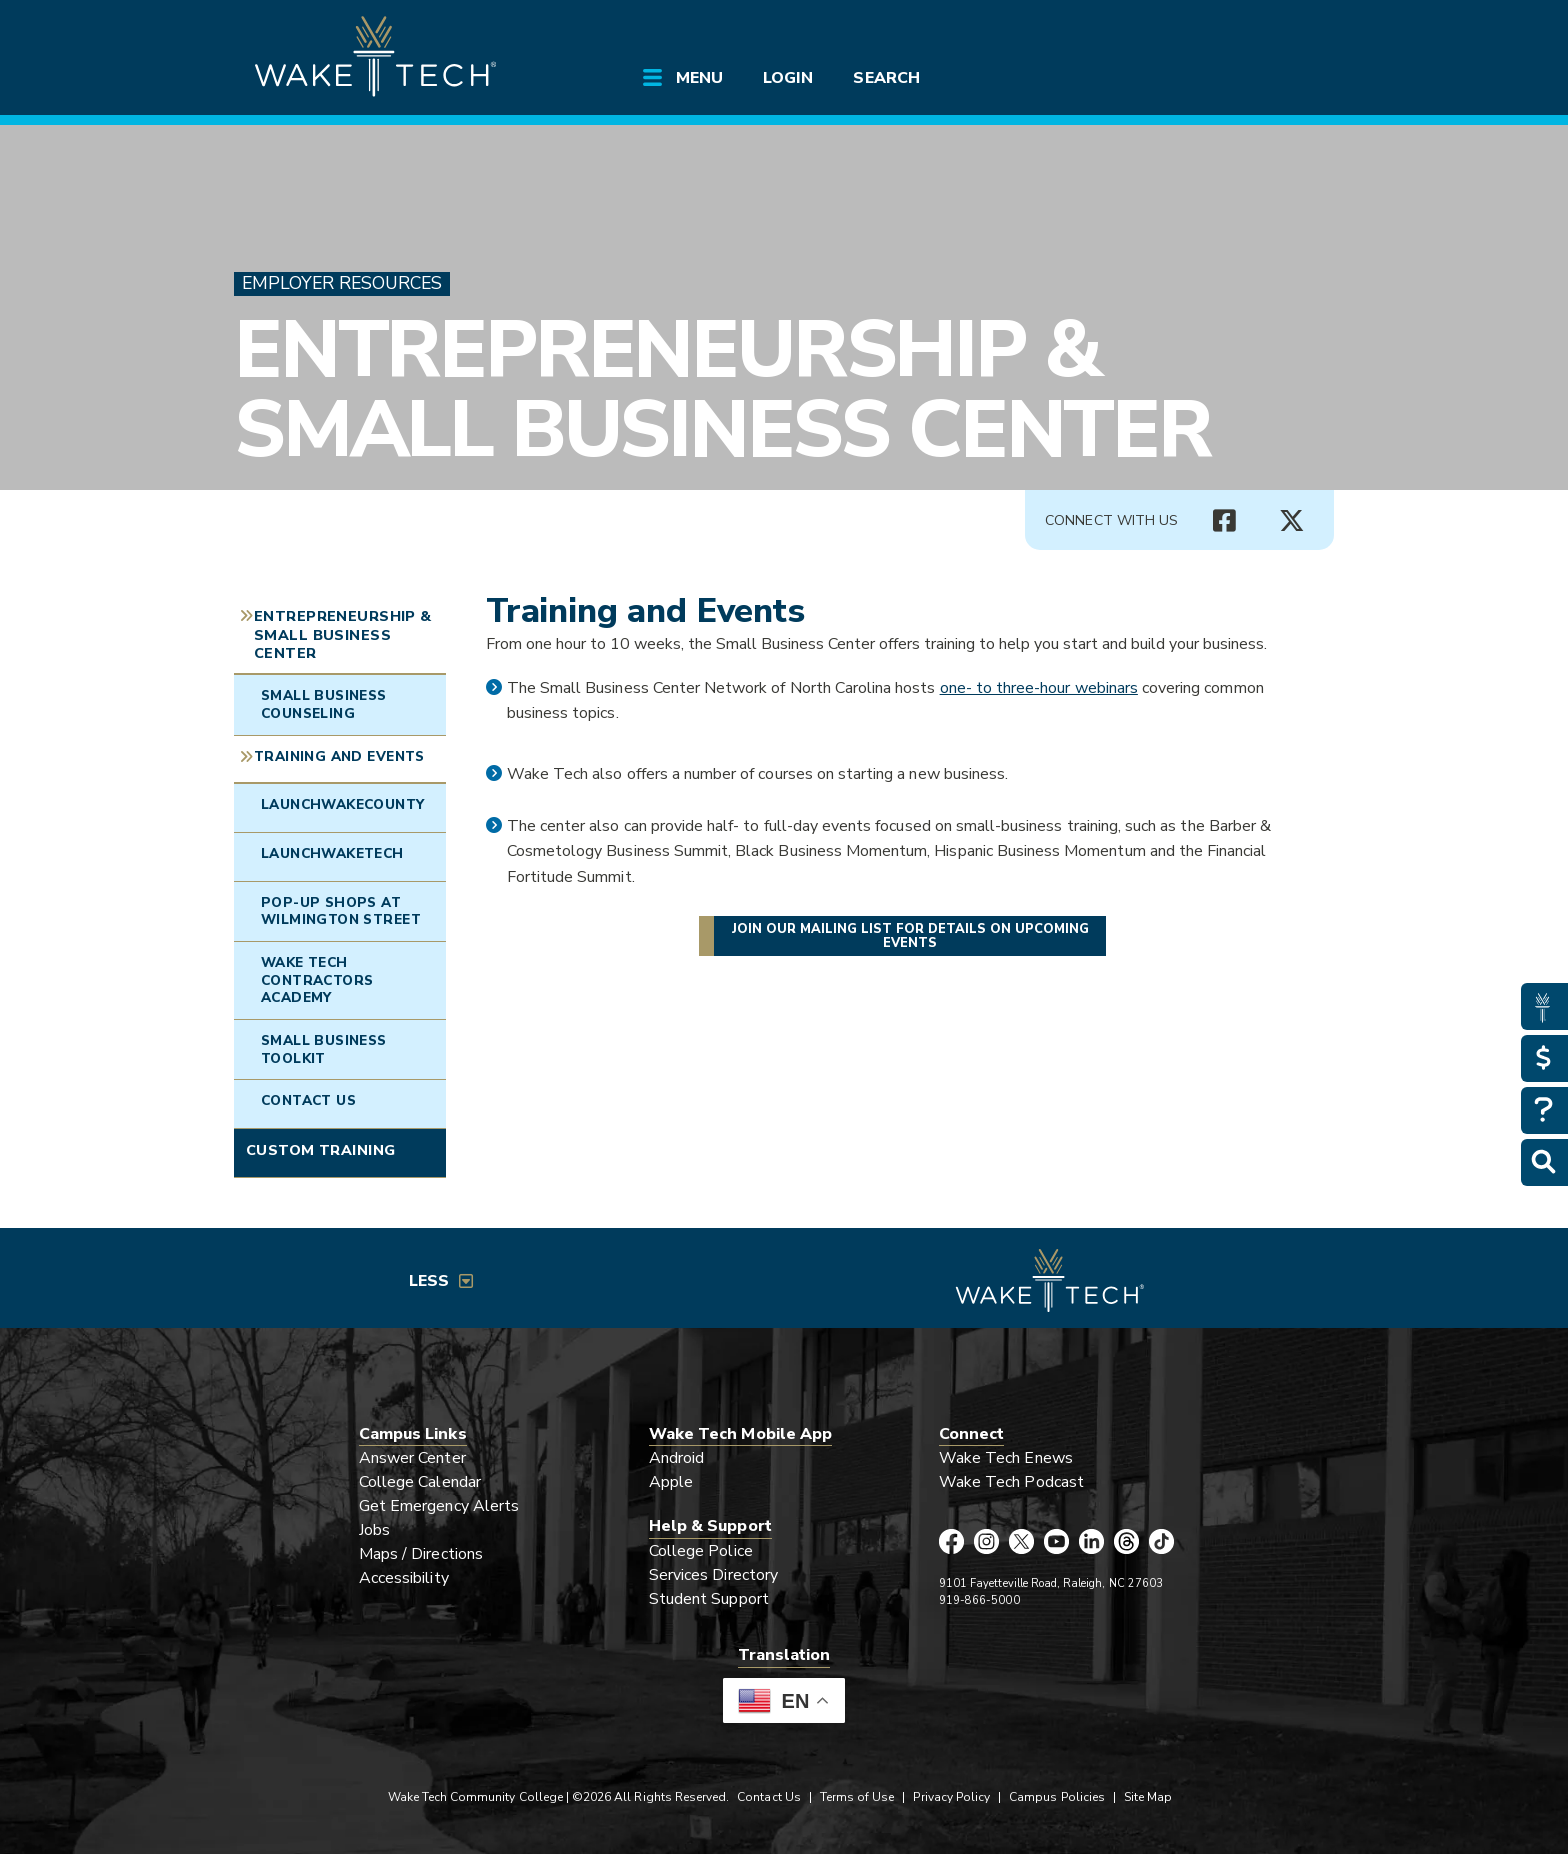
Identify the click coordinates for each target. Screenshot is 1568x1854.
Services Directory (713, 1575)
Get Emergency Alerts (439, 1506)
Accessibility (404, 1578)
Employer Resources (342, 283)
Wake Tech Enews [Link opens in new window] (1006, 1458)
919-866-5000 (979, 1600)
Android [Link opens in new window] (676, 1458)
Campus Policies (1057, 1797)
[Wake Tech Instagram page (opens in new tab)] (986, 1541)
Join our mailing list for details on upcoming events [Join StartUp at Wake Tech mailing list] (910, 936)
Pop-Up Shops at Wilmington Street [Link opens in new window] (341, 911)
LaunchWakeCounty (343, 804)
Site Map (1148, 1797)
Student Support (709, 1599)
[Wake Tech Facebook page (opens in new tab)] (951, 1541)
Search (886, 78)
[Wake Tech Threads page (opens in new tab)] (1126, 1541)
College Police (701, 1551)
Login (788, 78)
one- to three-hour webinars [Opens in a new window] (1039, 688)
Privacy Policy (951, 1797)
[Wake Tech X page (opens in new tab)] (1021, 1541)
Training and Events (339, 756)
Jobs (374, 1530)
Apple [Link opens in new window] (671, 1482)
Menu (699, 78)
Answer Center (412, 1458)
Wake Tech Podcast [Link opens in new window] (1011, 1482)
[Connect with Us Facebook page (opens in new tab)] (1224, 521)
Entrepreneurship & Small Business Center (722, 389)
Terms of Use (857, 1797)
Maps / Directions (421, 1554)
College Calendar (420, 1482)
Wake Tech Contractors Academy (317, 980)
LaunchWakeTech (332, 853)
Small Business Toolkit (324, 1049)
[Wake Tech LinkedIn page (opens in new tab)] (1091, 1541)
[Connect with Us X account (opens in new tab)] (1292, 521)
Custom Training (320, 1150)
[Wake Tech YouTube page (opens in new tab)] (1056, 1541)
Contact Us (308, 1100)
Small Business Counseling (324, 704)
